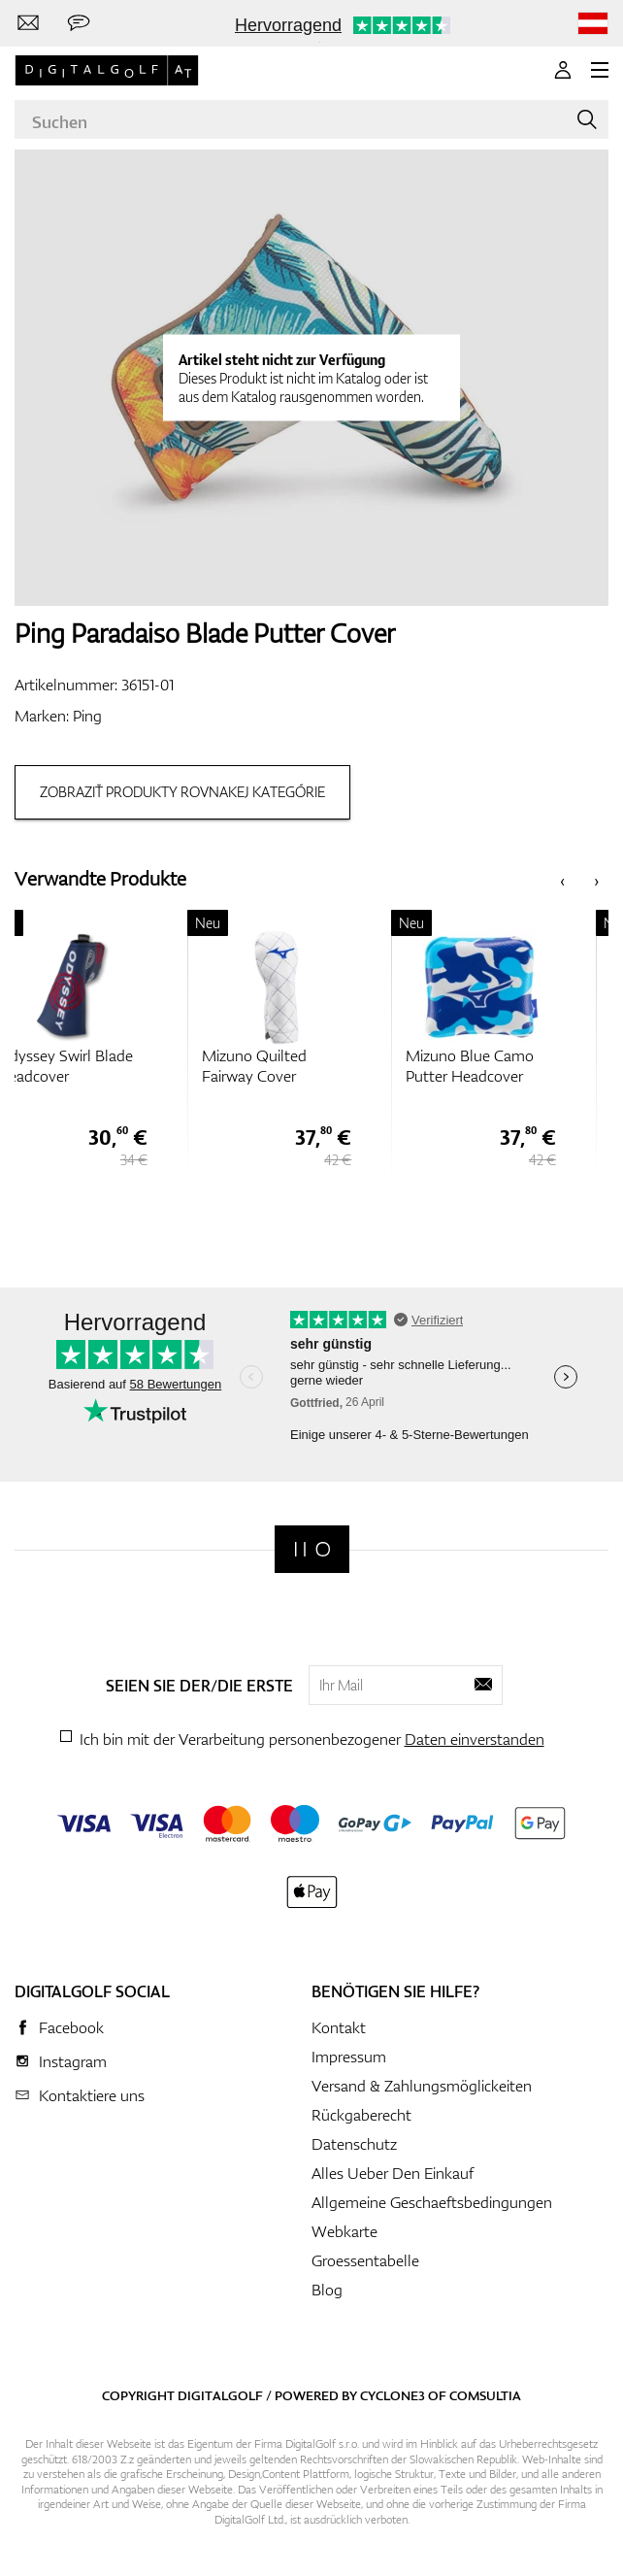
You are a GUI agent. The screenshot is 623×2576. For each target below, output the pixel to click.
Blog (327, 2289)
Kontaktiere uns (92, 2095)
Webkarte (344, 2231)
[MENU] (599, 69)
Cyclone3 (392, 2395)
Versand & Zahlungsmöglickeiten (422, 2085)
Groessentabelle (365, 2260)
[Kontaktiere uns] (28, 23)
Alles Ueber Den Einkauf (393, 2173)
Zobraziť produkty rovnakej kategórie (182, 792)
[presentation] (562, 879)
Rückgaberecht (361, 2114)
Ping (87, 715)
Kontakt (339, 2027)
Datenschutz (354, 2144)
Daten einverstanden (474, 1739)
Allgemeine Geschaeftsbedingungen (432, 2202)
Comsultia (485, 2395)
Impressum (349, 2056)
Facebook (71, 2027)
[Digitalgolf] (312, 1549)
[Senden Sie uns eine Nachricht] (78, 23)
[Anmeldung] (562, 69)
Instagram (73, 2061)
